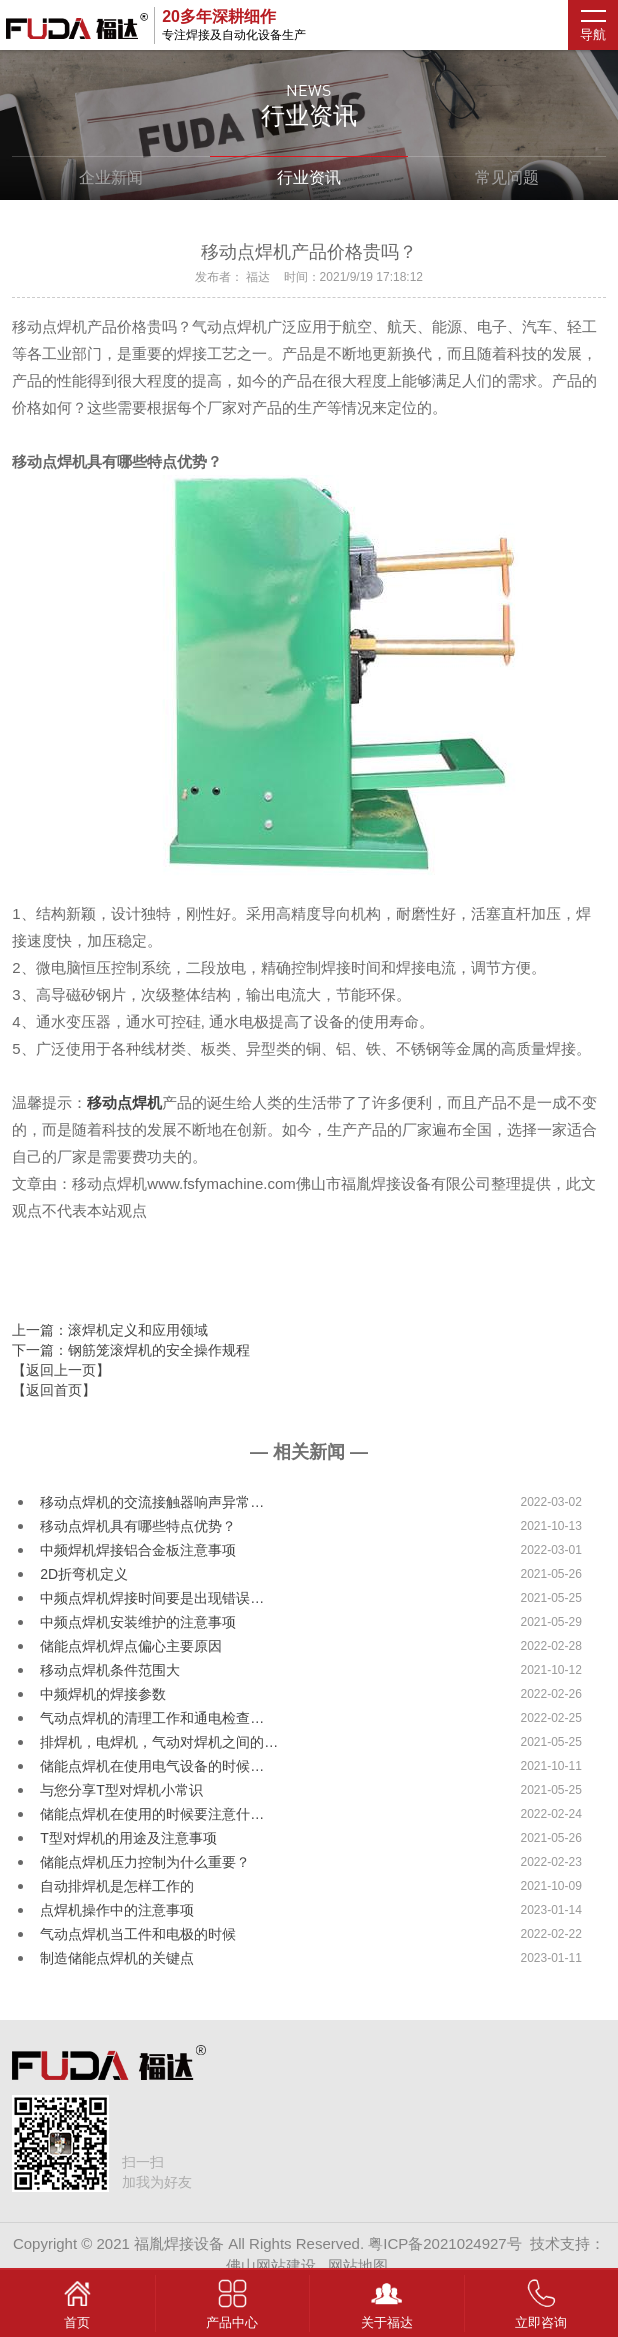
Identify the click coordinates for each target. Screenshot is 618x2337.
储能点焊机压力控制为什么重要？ (145, 1862)
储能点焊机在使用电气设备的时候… (152, 1766)
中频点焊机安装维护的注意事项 (138, 1622)
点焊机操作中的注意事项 (117, 1910)
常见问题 (507, 177)
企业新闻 (111, 177)
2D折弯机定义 (84, 1574)
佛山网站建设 (271, 2265)
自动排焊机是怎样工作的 (117, 1886)
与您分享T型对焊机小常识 (121, 1790)
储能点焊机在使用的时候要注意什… (152, 1814)
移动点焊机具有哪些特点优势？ (138, 1526)
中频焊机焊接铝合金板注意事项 (138, 1550)
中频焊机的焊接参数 (103, 1694)
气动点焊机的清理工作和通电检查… (152, 1718)
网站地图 (358, 2265)
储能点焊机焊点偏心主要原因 (131, 1646)
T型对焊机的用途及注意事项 (128, 1838)
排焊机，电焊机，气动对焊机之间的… (159, 1742)
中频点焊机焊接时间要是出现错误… (152, 1598)
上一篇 (110, 1330)
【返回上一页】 (61, 1370)
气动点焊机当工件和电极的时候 (138, 1934)
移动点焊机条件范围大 (110, 1670)
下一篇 (131, 1350)
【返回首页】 (54, 1390)
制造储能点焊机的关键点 (117, 1958)
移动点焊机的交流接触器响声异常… (152, 1502)
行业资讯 (309, 177)
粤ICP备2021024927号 (444, 2243)
